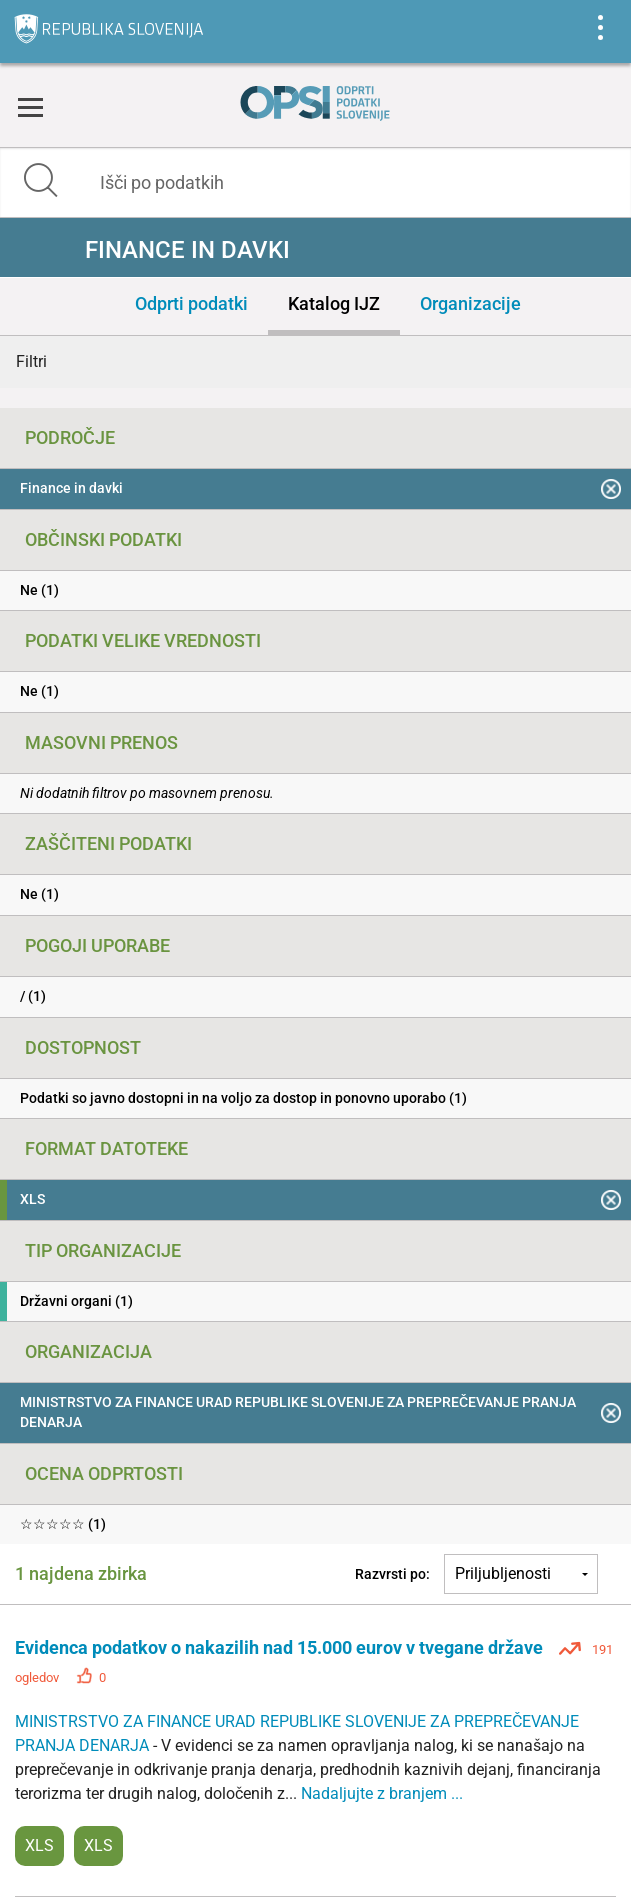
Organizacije (470, 303)
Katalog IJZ (334, 303)
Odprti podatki (191, 303)
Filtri (31, 361)
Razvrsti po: (392, 1574)
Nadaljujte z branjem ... (382, 1793)
